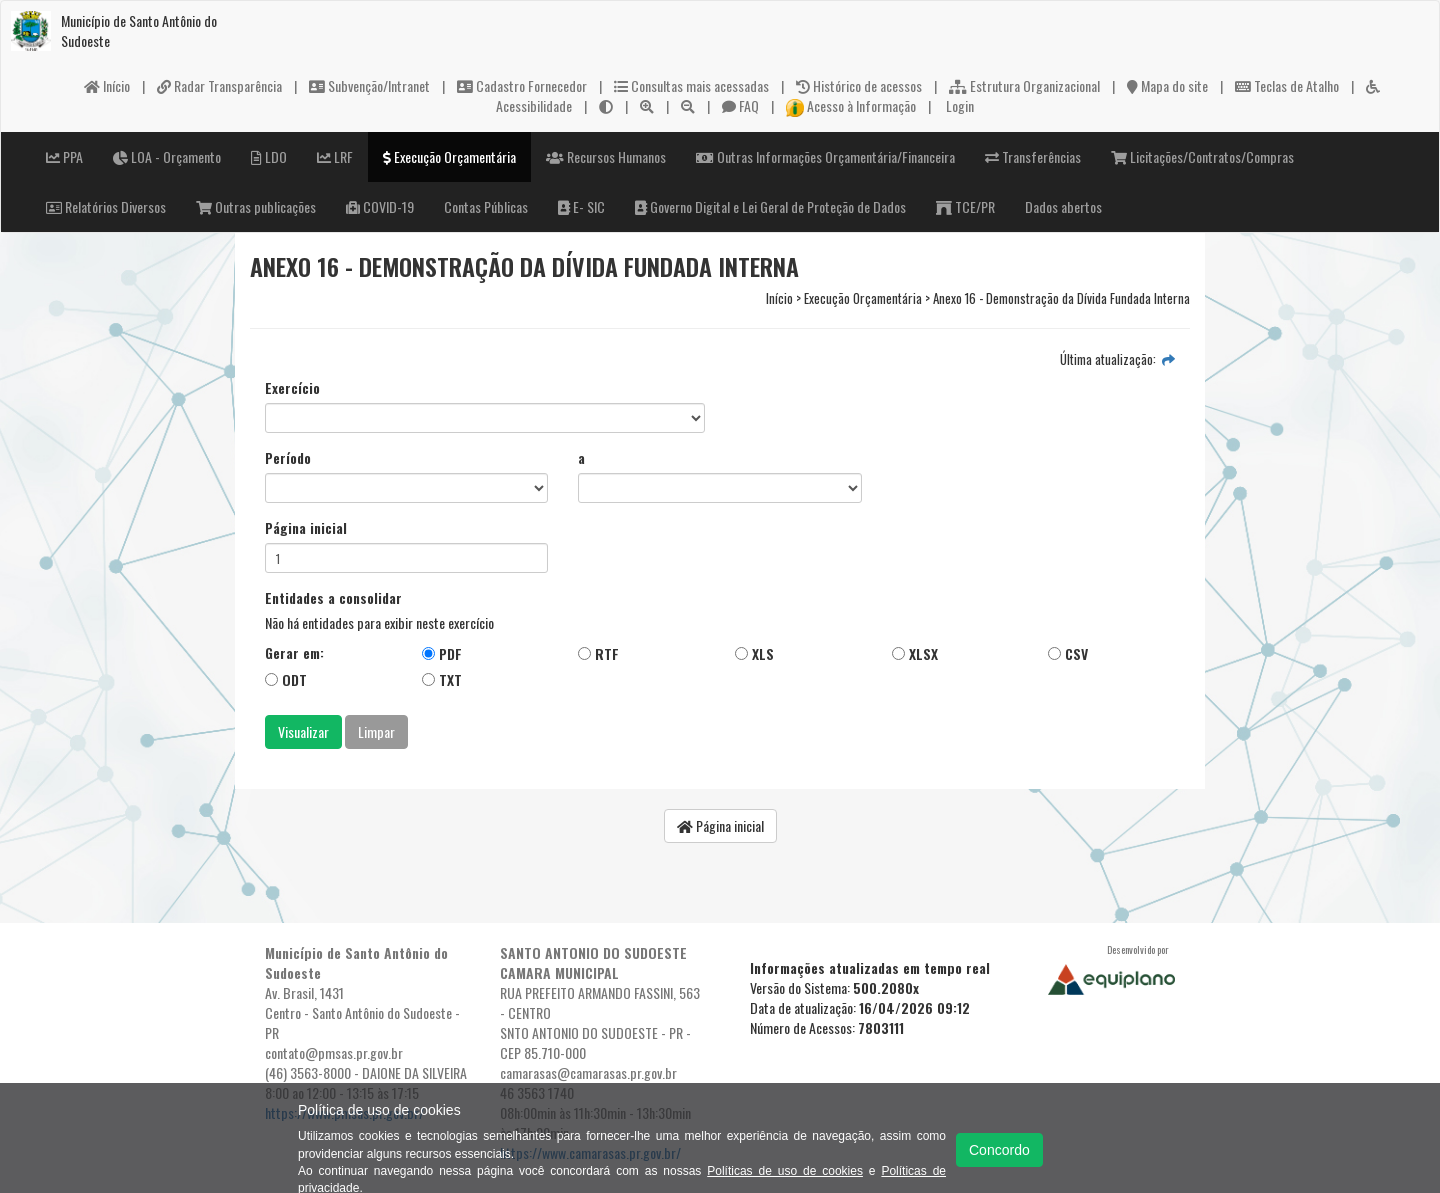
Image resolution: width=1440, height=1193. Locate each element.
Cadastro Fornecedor (522, 85)
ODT (286, 679)
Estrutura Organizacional (1024, 85)
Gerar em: (294, 653)
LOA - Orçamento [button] (167, 156)
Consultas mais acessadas (691, 85)
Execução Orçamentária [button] (449, 156)
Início (107, 85)
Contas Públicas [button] (486, 206)
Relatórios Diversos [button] (106, 206)
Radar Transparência (219, 85)
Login (958, 105)
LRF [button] (335, 156)
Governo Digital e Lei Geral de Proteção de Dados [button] (770, 206)
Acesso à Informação (851, 105)
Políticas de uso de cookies (785, 1171)
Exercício (292, 388)
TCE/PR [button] (965, 206)
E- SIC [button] (581, 206)
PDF (442, 653)
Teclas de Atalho (1287, 85)
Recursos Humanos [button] (606, 156)
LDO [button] (269, 156)
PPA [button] (64, 156)
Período (288, 458)
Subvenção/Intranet (369, 85)
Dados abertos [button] (1063, 206)
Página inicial (306, 528)
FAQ (740, 105)
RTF (598, 653)
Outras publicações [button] (256, 206)
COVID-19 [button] (380, 206)
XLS (754, 653)
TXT (442, 679)
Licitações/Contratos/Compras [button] (1202, 156)
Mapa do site (1167, 85)
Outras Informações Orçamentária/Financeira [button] (825, 156)
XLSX (915, 653)
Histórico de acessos (859, 85)
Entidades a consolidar (333, 598)
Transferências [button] (1033, 156)
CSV (1068, 653)
